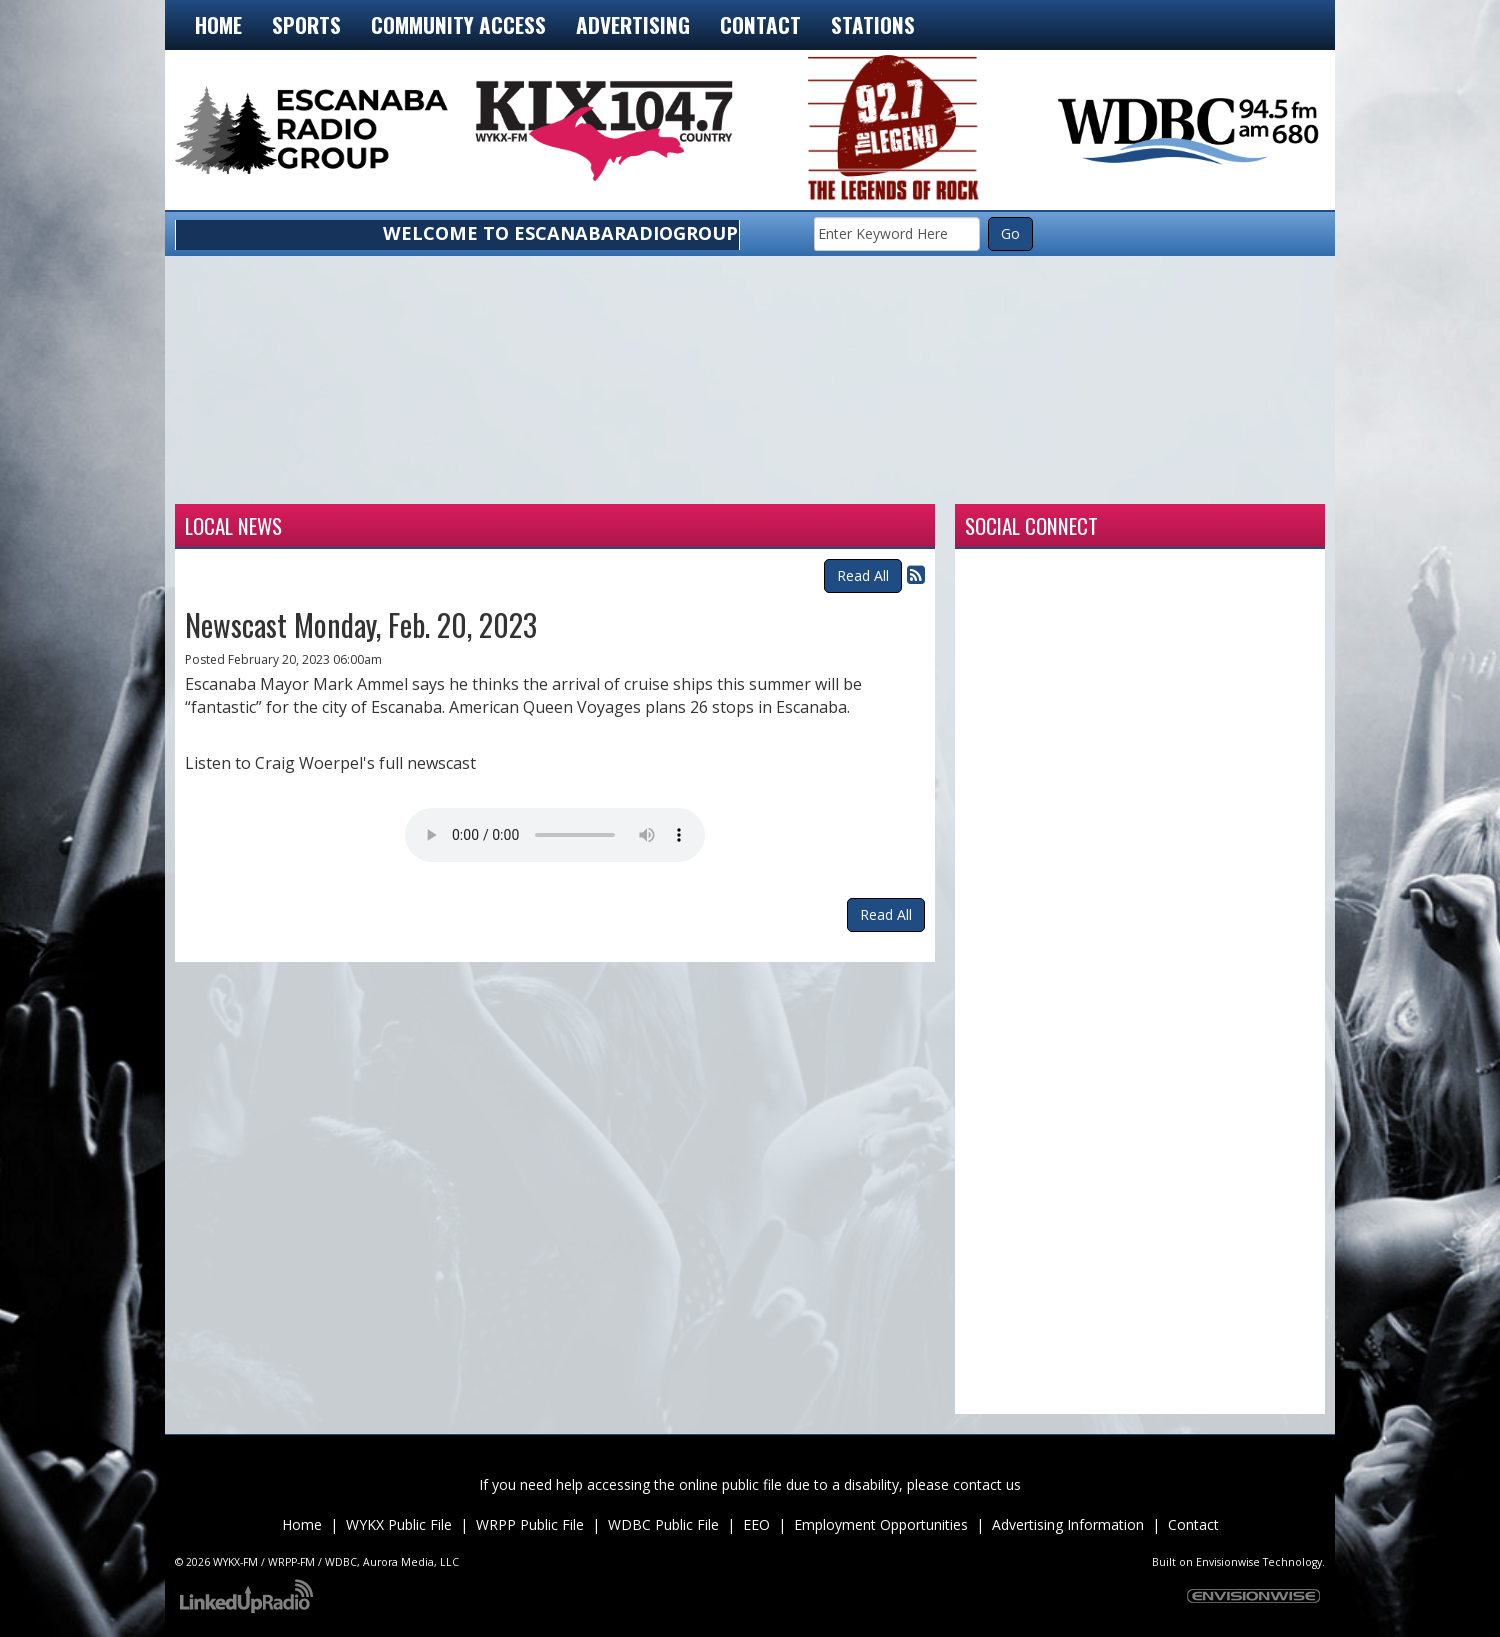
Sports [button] (306, 24)
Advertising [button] (633, 24)
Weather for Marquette (980, 479)
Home (218, 24)
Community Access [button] (458, 24)
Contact (1193, 1524)
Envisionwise (1228, 1562)
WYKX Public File (399, 1524)
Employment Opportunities (881, 1524)
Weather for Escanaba (290, 479)
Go (1010, 233)
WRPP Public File (530, 1524)
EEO (756, 1524)
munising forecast (1210, 479)
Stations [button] (873, 24)
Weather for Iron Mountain (520, 479)
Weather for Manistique (750, 479)
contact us (987, 1484)
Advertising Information (1068, 1524)
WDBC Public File (663, 1524)
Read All (863, 575)
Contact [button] (760, 24)
